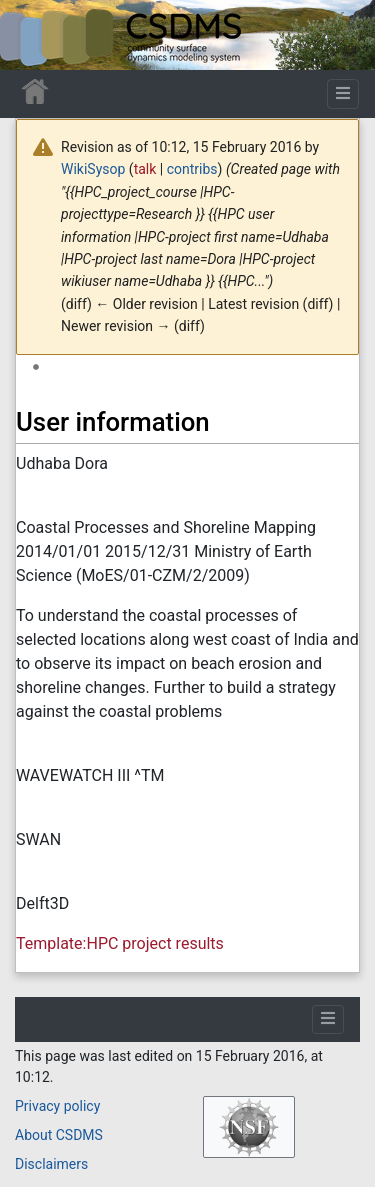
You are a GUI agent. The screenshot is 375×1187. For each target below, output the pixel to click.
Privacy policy (57, 1106)
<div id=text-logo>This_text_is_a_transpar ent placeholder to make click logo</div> (32, 35)
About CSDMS (59, 1135)
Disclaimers (51, 1164)
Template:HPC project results (120, 943)
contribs (192, 169)
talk (145, 169)
